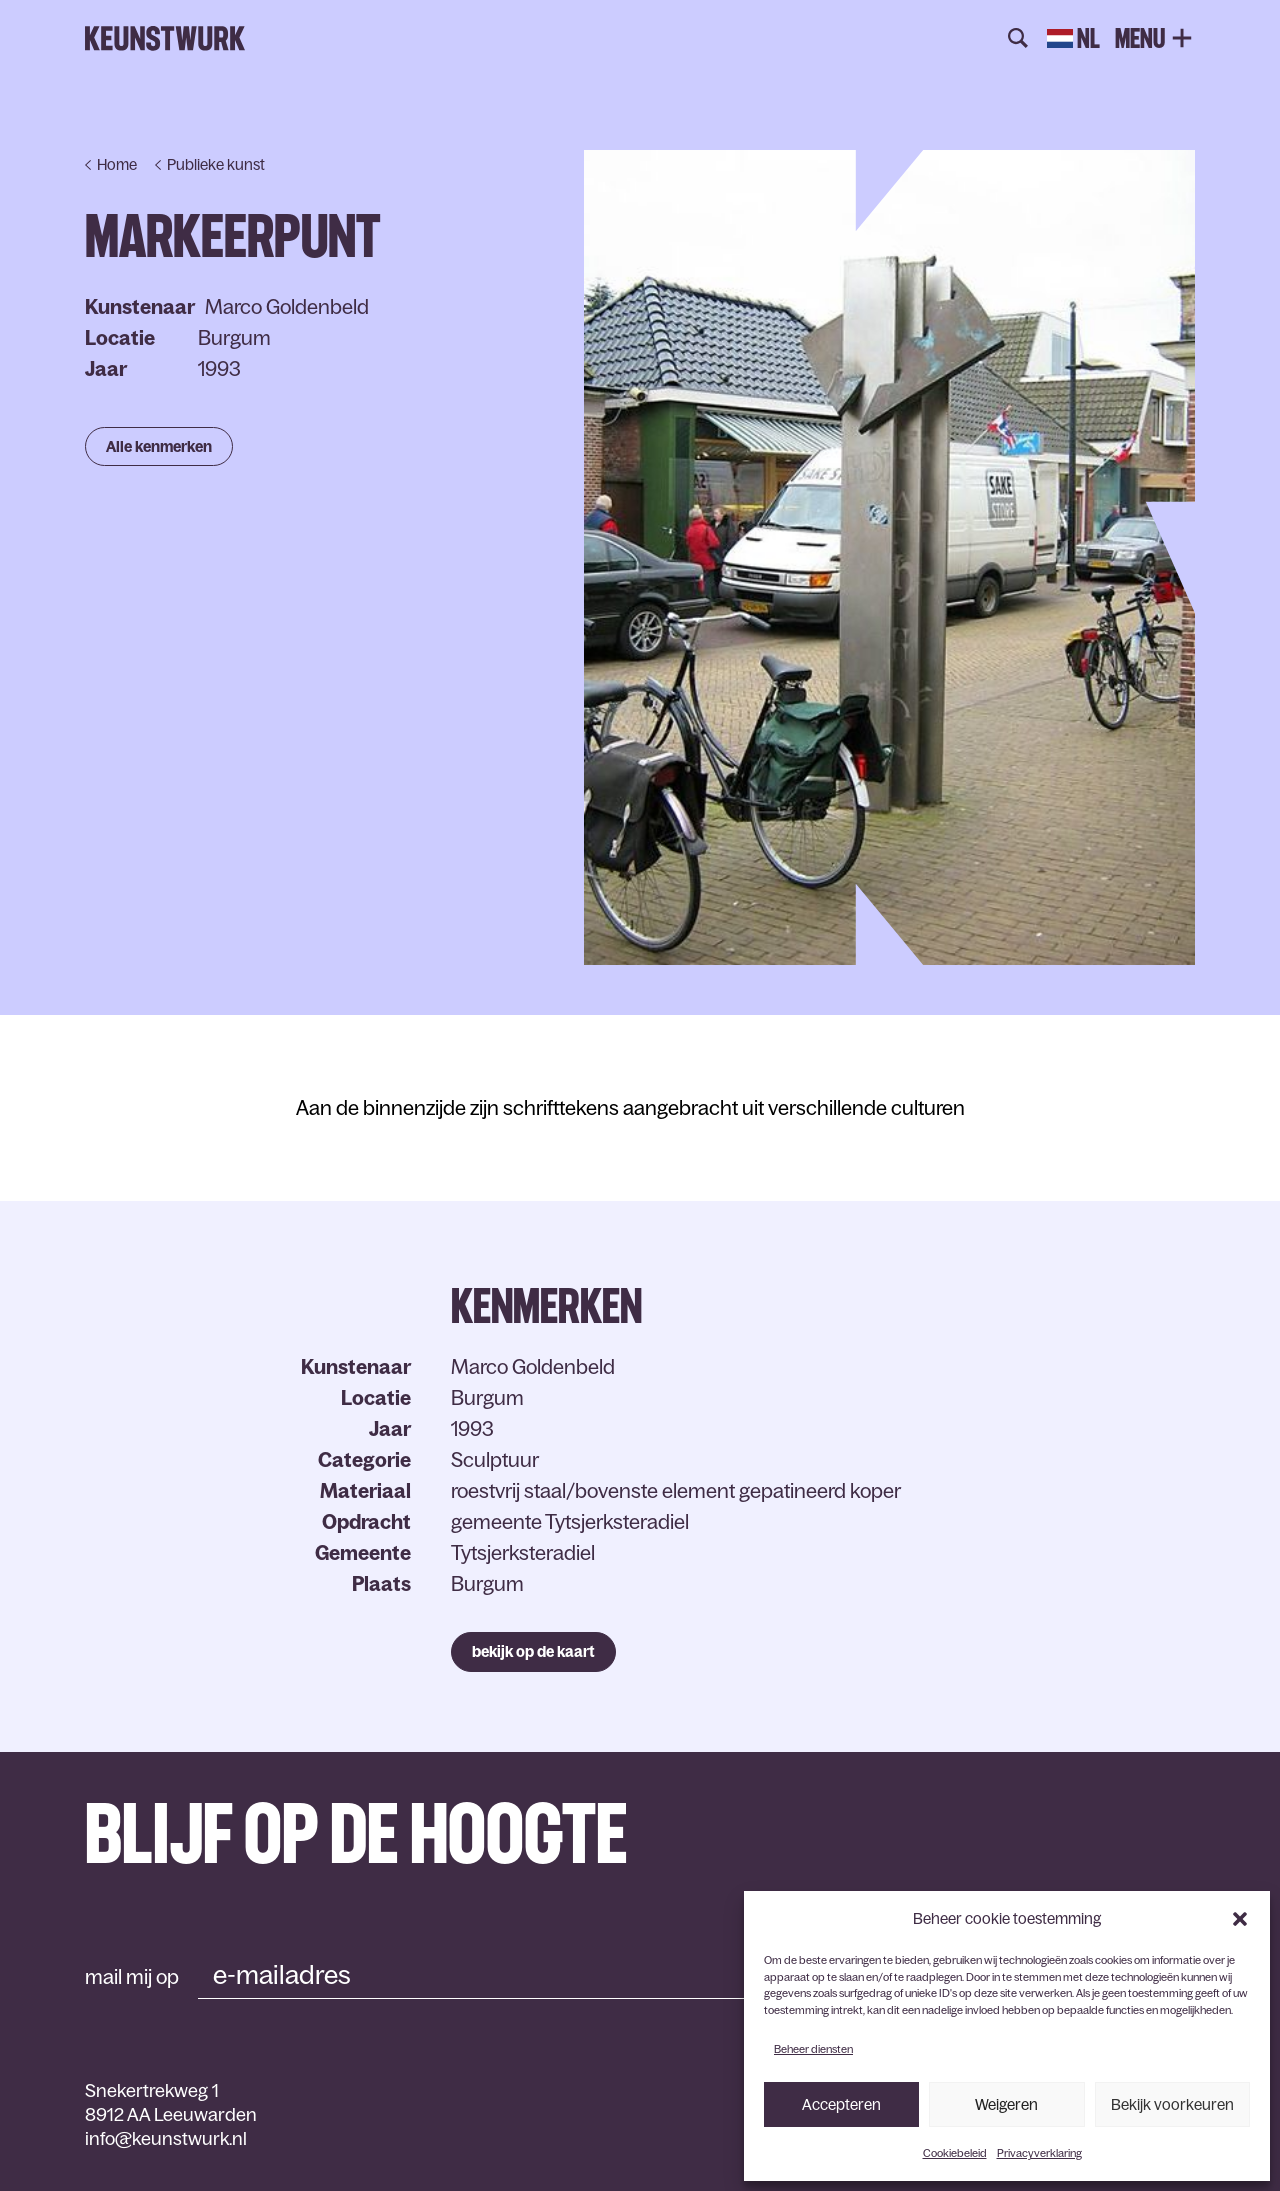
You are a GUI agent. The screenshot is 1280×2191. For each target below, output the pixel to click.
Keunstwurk (165, 39)
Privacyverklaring (1039, 2153)
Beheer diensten (813, 2049)
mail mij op (132, 1977)
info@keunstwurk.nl (166, 2139)
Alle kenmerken (159, 446)
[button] (1240, 1919)
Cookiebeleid (955, 2153)
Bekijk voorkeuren (1172, 2104)
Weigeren (1006, 2104)
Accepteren (841, 2104)
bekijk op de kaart (533, 1651)
